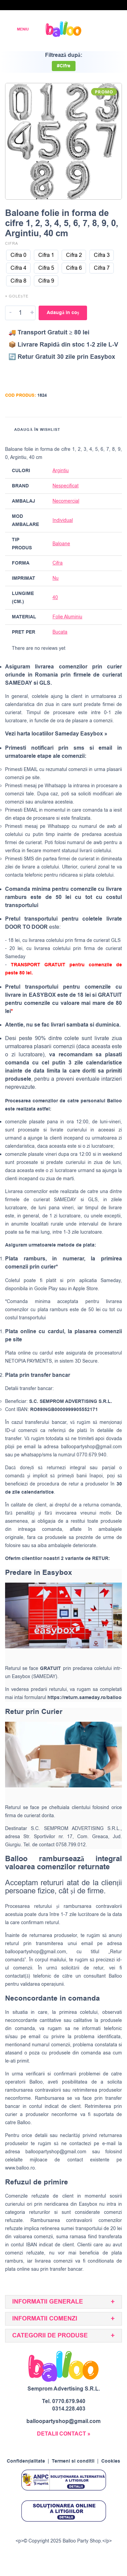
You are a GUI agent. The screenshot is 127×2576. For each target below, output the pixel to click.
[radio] (18, 255)
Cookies (110, 2461)
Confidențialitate (26, 2461)
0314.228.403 (68, 2409)
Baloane (61, 544)
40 (55, 597)
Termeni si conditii (73, 2461)
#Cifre (63, 66)
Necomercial (65, 501)
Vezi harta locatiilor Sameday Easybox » (56, 733)
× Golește (16, 296)
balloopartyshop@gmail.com (91, 1447)
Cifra (11, 243)
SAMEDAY (65, 1199)
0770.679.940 (68, 2401)
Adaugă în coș (63, 312)
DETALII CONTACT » (63, 2434)
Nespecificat (65, 486)
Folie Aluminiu (67, 617)
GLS (93, 1199)
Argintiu (60, 470)
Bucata (59, 632)
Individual (62, 520)
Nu (55, 578)
